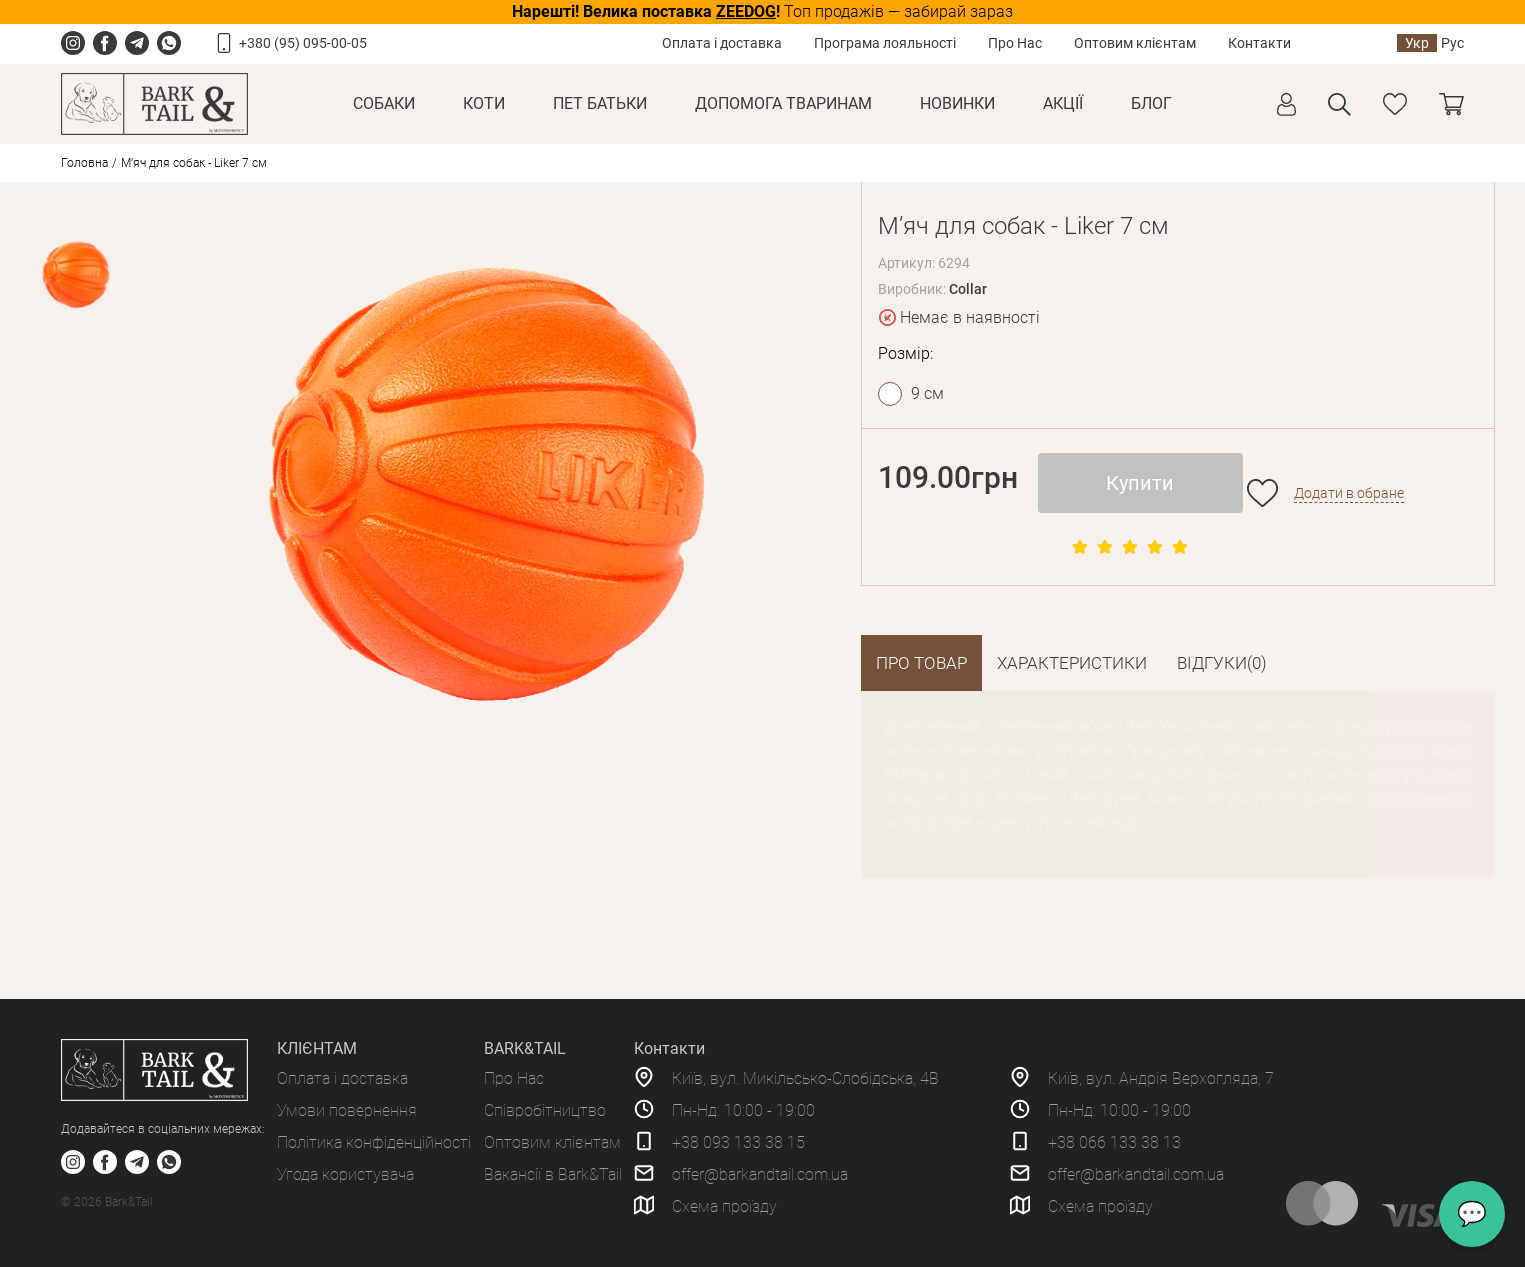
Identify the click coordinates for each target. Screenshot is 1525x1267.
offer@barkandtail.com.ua (760, 1174)
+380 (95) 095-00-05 (303, 43)
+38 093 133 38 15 (738, 1142)
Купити (1140, 483)
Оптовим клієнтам (1135, 43)
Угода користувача (345, 1174)
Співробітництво (545, 1110)
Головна (84, 163)
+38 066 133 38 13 (1114, 1142)
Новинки (957, 103)
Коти (484, 103)
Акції (1063, 103)
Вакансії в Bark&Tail (553, 1174)
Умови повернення (347, 1110)
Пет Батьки (600, 103)
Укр (1417, 43)
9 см (927, 393)
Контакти (1259, 43)
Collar (968, 289)
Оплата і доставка (722, 43)
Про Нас (1015, 43)
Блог (1151, 103)
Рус (1452, 43)
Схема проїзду (724, 1206)
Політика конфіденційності (374, 1142)
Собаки (384, 103)
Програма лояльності (885, 43)
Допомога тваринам (783, 103)
